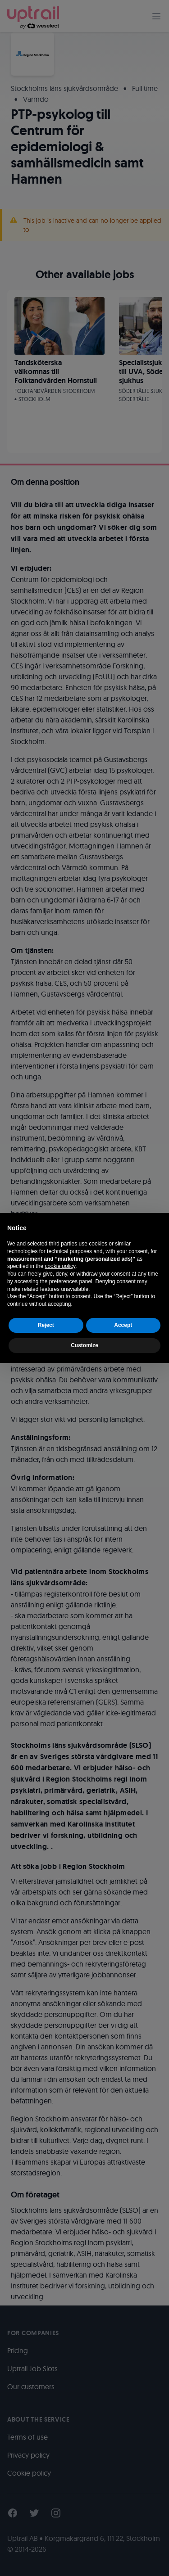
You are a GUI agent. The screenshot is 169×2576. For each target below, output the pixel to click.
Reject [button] (46, 1325)
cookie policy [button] (60, 1266)
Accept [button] (123, 1325)
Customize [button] (84, 1345)
